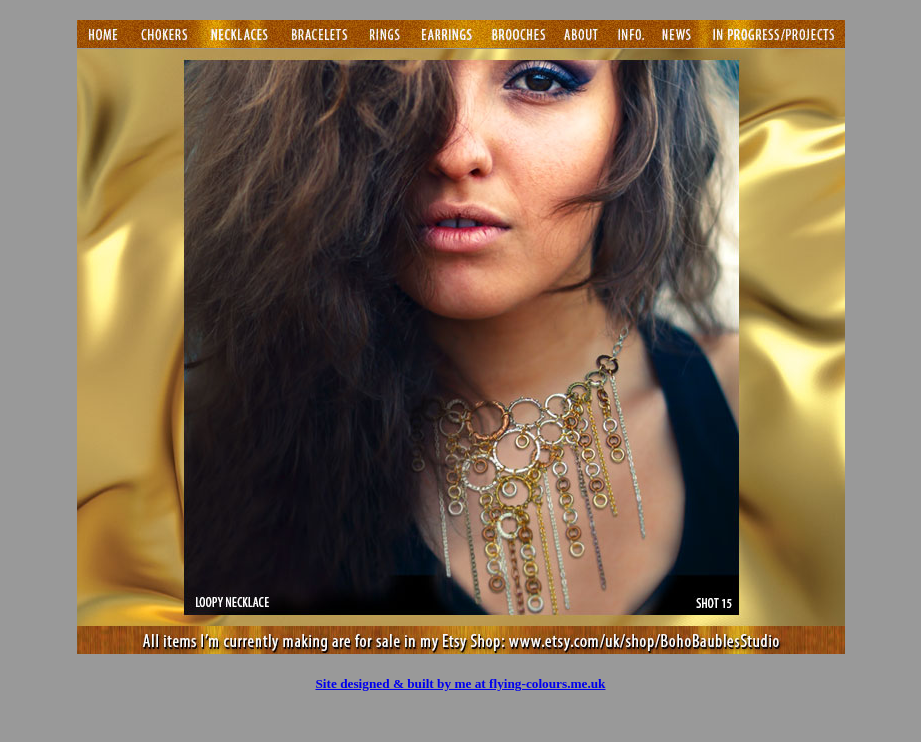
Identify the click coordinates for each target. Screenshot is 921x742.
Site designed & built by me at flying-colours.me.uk (460, 683)
